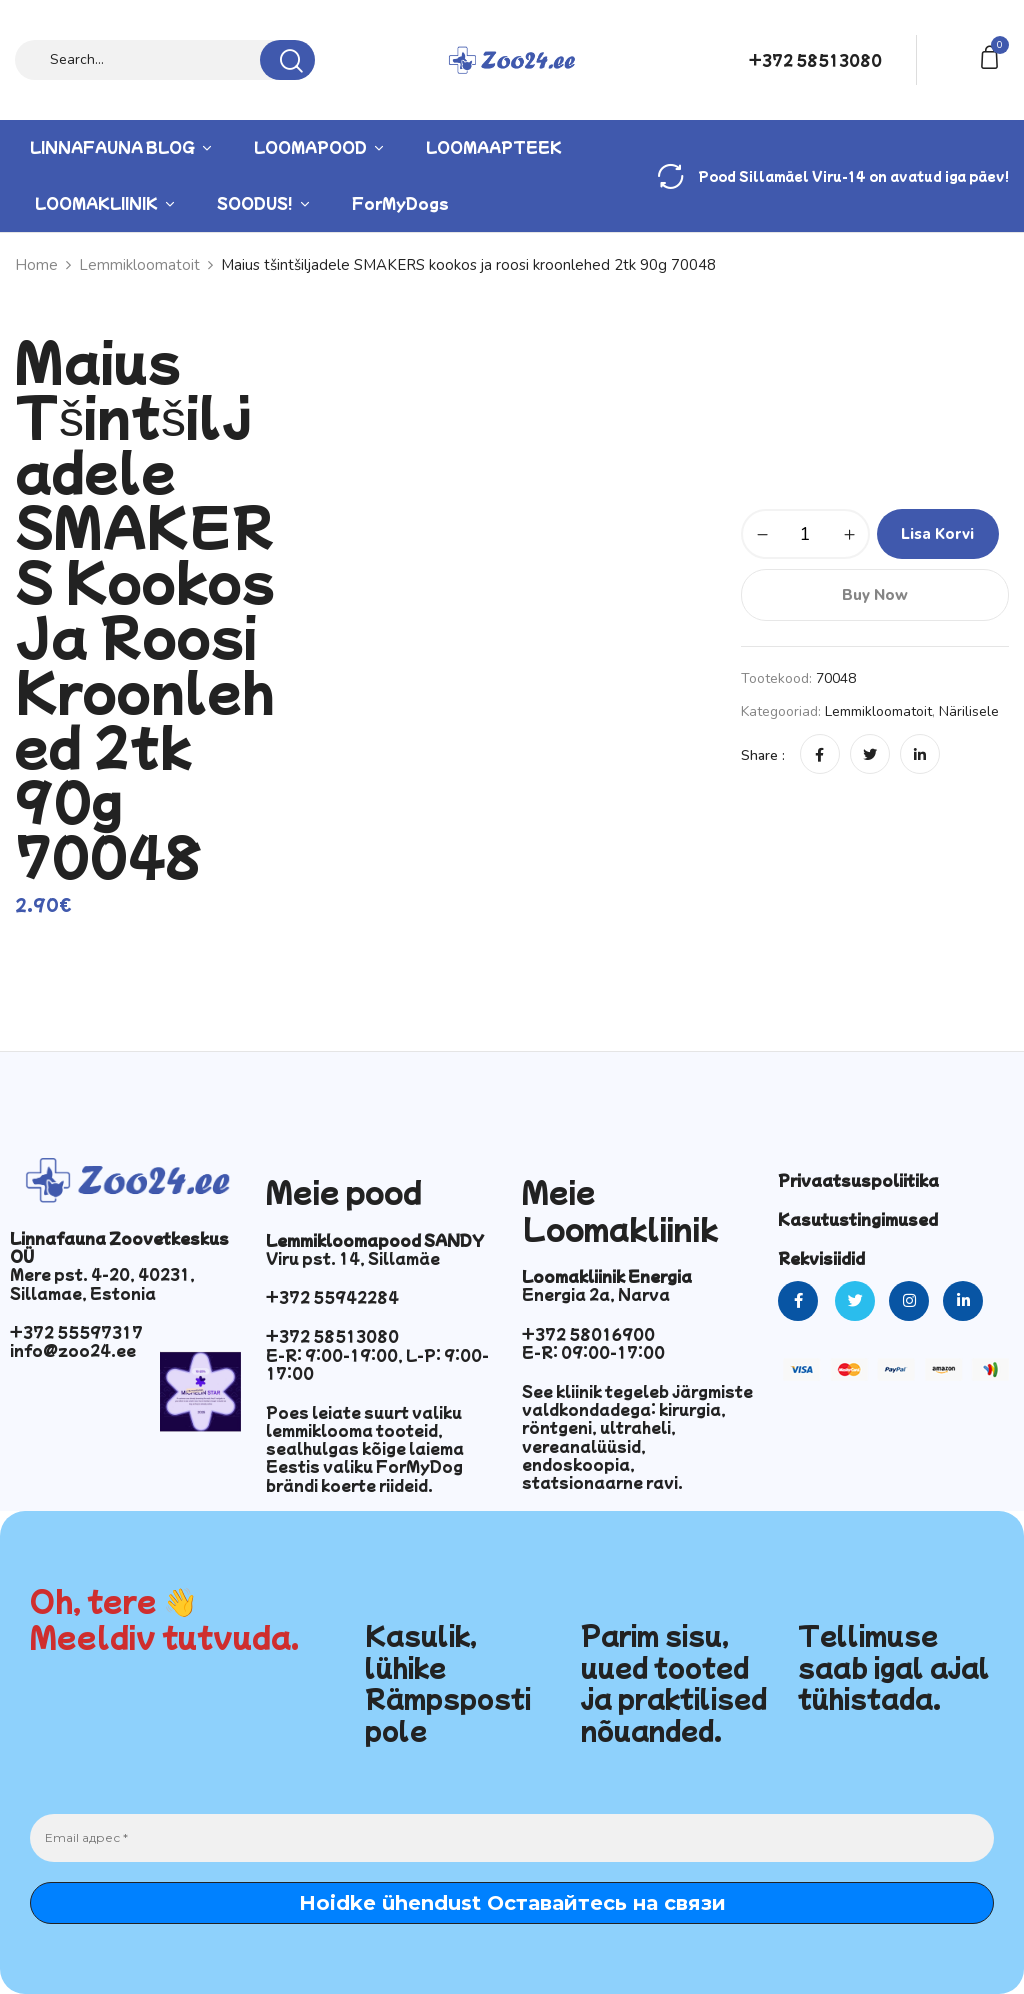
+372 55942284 (332, 1297)
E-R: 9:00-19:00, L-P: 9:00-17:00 (377, 1364)
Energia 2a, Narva (596, 1294)
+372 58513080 (815, 60)
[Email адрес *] (512, 1838)
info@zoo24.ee (73, 1350)
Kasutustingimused (858, 1219)
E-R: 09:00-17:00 (593, 1352)
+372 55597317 (76, 1332)
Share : (763, 755)
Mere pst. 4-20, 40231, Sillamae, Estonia (102, 1283)
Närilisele (969, 711)
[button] (993, 55)
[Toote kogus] (805, 534)
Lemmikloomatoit (878, 711)
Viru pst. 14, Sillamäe (353, 1258)
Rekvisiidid (821, 1258)
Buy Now (875, 595)
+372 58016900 (588, 1334)
